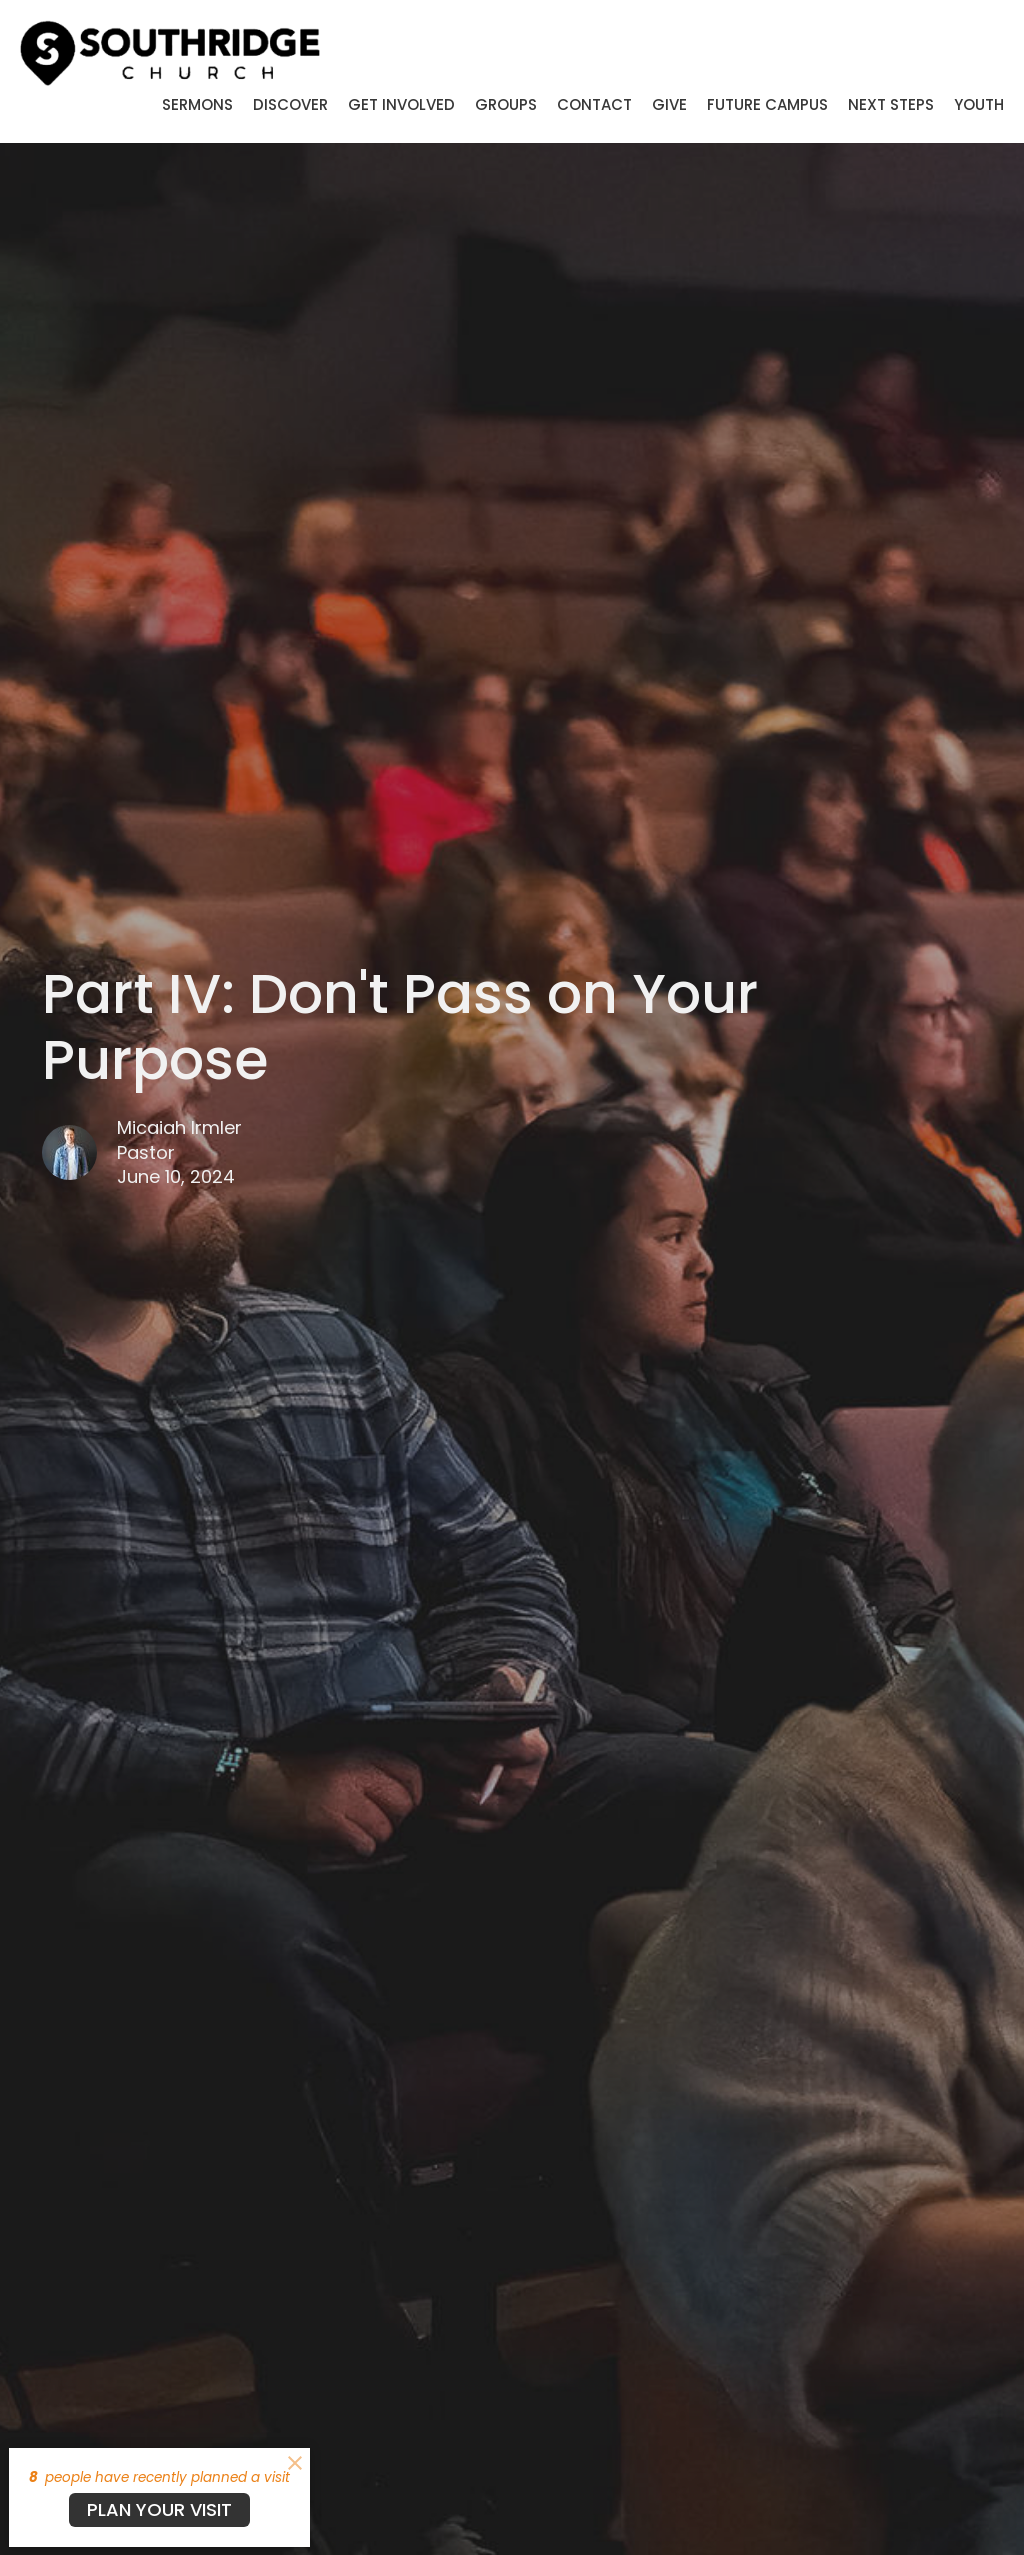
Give (669, 104)
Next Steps (891, 104)
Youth (979, 104)
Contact (594, 104)
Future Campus (767, 104)
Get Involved (401, 104)
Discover (290, 104)
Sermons (197, 104)
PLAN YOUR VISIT (159, 2509)
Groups (506, 104)
